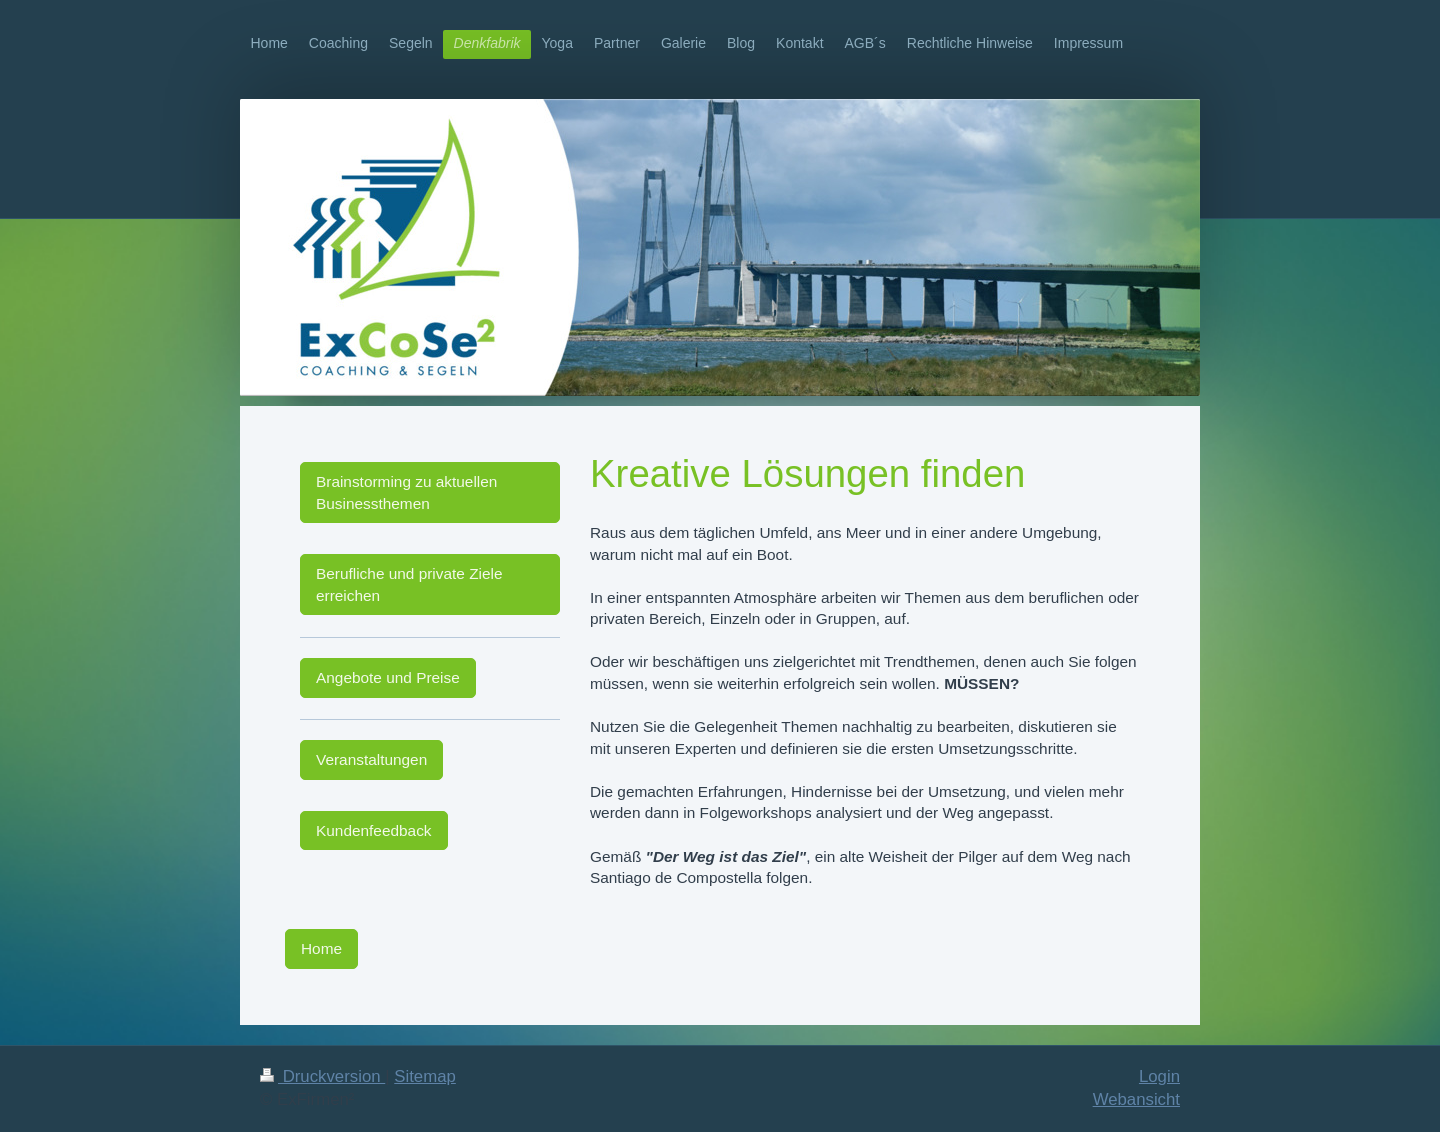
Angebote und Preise (388, 677)
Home (321, 948)
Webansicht (1136, 1099)
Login (1159, 1076)
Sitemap (425, 1076)
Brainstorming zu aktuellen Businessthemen (406, 492)
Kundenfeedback (374, 830)
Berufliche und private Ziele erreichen (409, 584)
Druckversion (322, 1076)
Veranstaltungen (371, 759)
